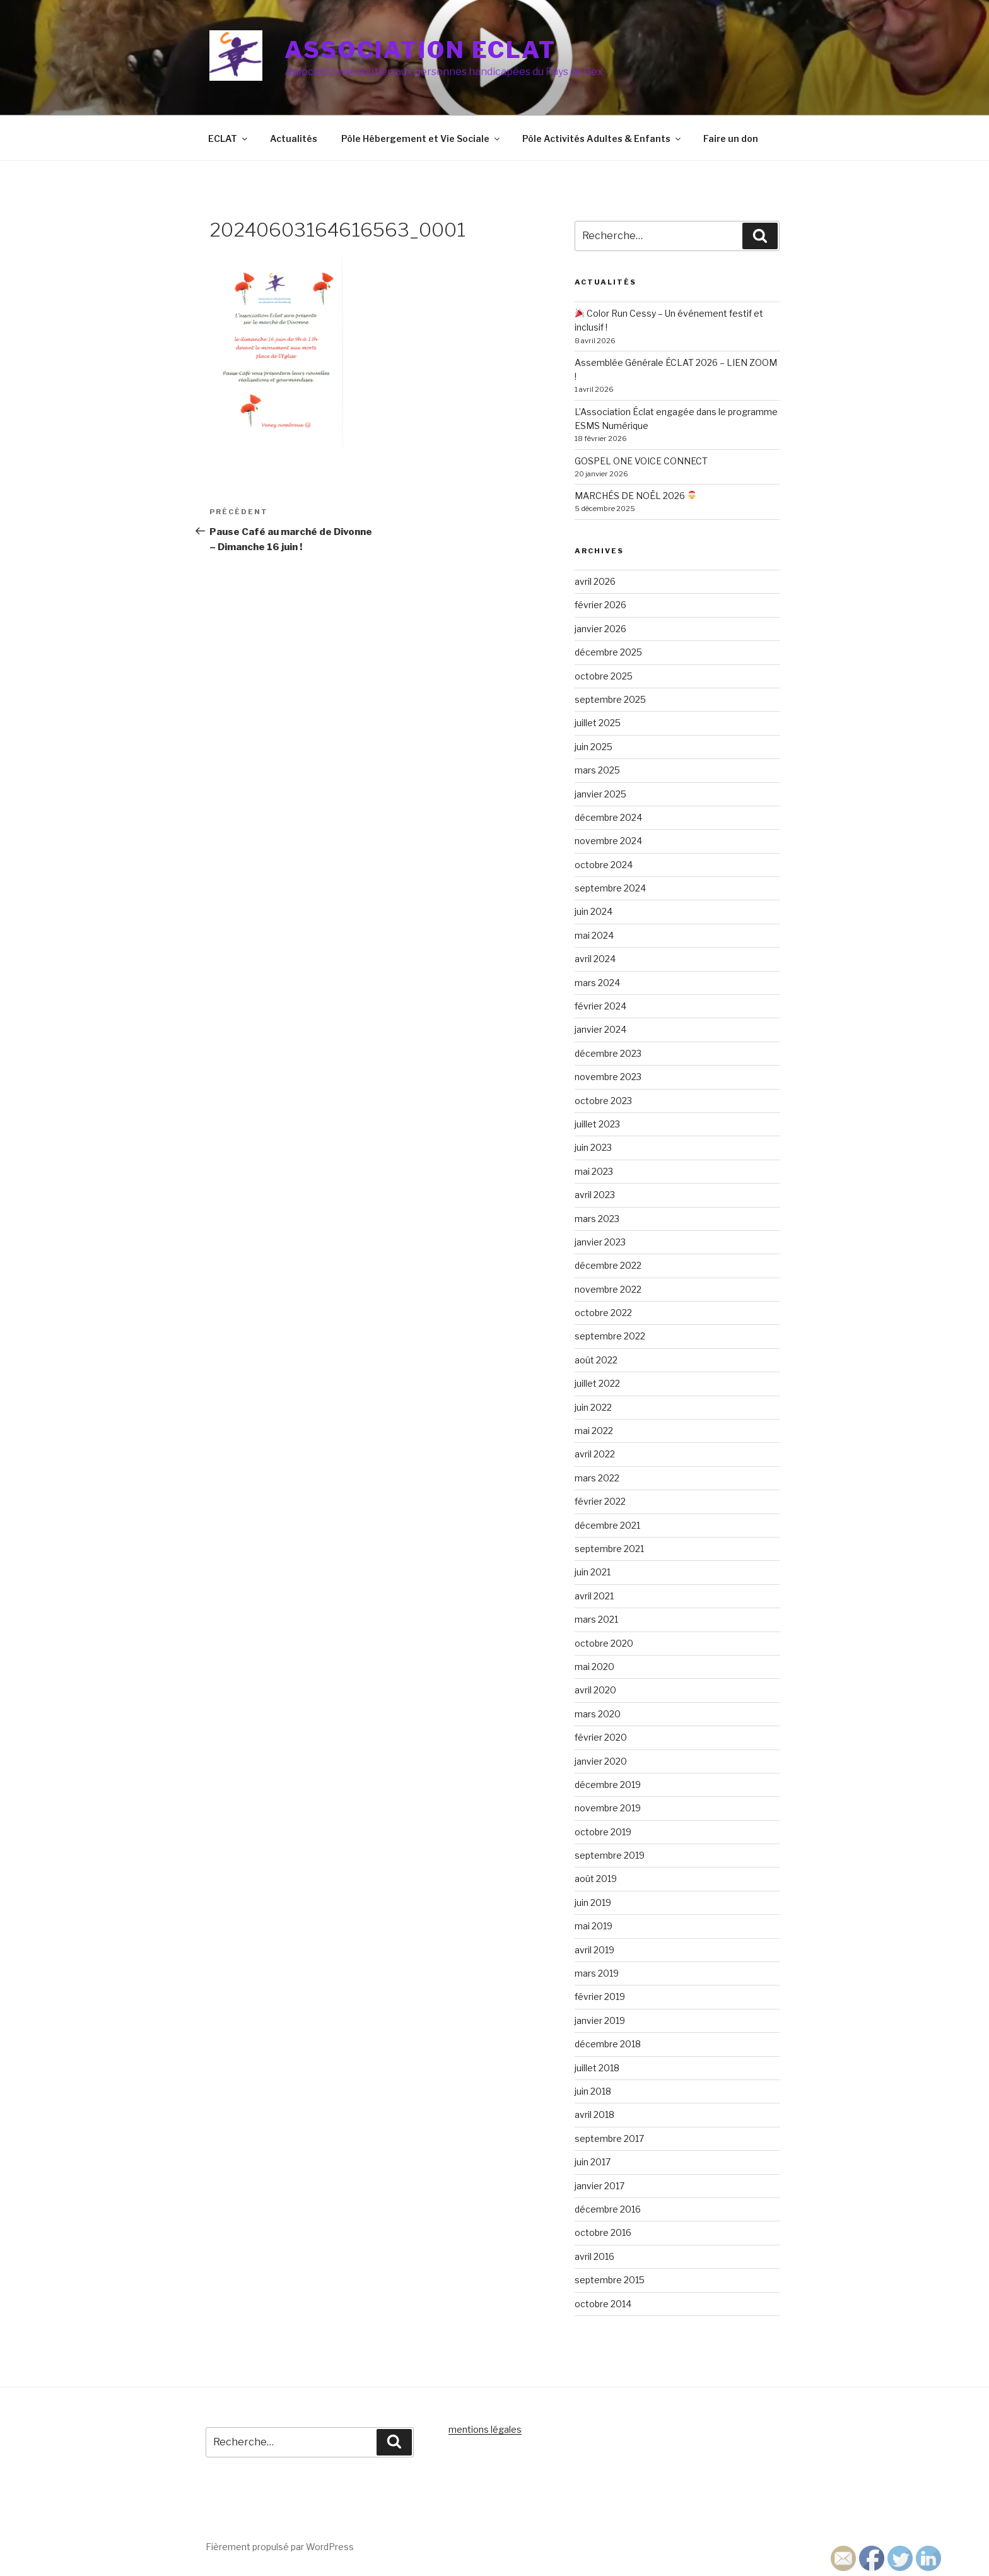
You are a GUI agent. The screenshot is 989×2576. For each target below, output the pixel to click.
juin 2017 (593, 2161)
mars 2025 (597, 770)
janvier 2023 (600, 1242)
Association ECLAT (420, 50)
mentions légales (485, 2429)
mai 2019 (593, 1925)
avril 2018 (594, 2114)
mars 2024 (597, 982)
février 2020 (601, 1737)
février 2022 (600, 1501)
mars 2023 (597, 1218)
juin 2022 (593, 1407)
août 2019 (596, 1878)
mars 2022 (597, 1478)
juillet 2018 (597, 2067)
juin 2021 (593, 1572)
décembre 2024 (608, 817)
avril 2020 (595, 1690)
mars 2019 (597, 1973)
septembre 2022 (610, 1336)
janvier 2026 (600, 628)
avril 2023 (595, 1194)
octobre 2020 (604, 1643)
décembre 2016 (608, 2209)
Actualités (293, 138)
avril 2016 (594, 2256)
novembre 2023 (608, 1076)
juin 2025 (593, 746)
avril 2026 (595, 581)
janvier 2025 (600, 794)
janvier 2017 (599, 2185)
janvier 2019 (600, 2020)
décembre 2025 (608, 652)
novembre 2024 (608, 840)
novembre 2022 (608, 1289)
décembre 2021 (607, 1525)
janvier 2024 (600, 1029)
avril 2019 (594, 1949)
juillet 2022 (597, 1383)
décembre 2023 (608, 1053)
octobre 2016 (603, 2232)
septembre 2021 (609, 1548)
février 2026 (600, 604)
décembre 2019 (608, 1784)
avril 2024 (595, 958)
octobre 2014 (603, 2303)
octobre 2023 (603, 1100)
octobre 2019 (603, 1831)
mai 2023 (594, 1171)
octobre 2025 (604, 676)
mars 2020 (598, 1714)
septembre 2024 (610, 888)
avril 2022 (595, 1454)
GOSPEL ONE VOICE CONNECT (641, 461)
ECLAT (228, 138)
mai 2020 (594, 1666)
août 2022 (596, 1360)
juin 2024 (593, 911)
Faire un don (730, 138)
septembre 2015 (610, 2279)
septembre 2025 (610, 699)
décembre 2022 (608, 1265)
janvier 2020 (601, 1761)
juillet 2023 (597, 1124)
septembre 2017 (609, 2138)
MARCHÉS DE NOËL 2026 (635, 495)
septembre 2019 (610, 1855)
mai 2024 (594, 935)
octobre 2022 (603, 1312)
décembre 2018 (608, 2043)
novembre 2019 (608, 1808)
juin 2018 (593, 2091)
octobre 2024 (604, 864)
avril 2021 (594, 1596)
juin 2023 (593, 1147)
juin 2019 (593, 1902)
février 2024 (600, 1006)
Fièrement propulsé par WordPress (280, 2546)
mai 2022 (594, 1430)
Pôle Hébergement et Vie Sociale (421, 138)
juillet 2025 (598, 722)
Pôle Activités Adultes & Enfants (602, 138)
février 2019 (600, 1996)
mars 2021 (596, 1619)
